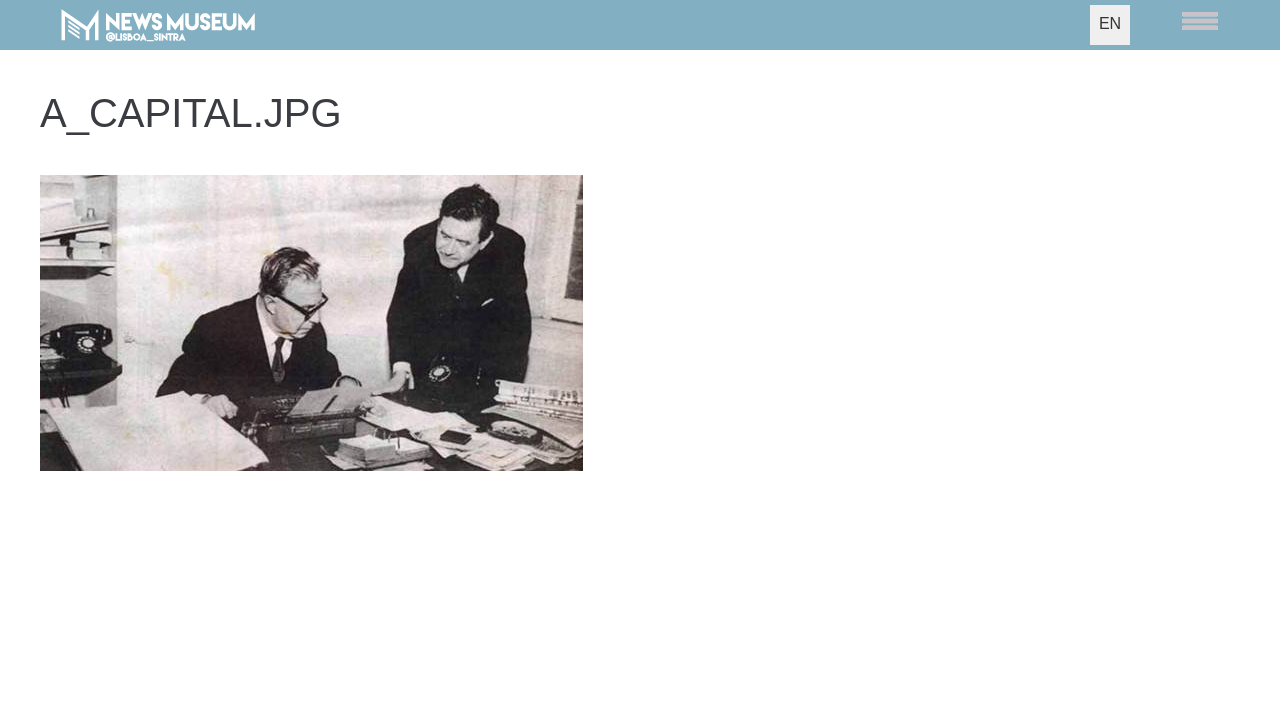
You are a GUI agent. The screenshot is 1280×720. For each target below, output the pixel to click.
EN (1110, 23)
